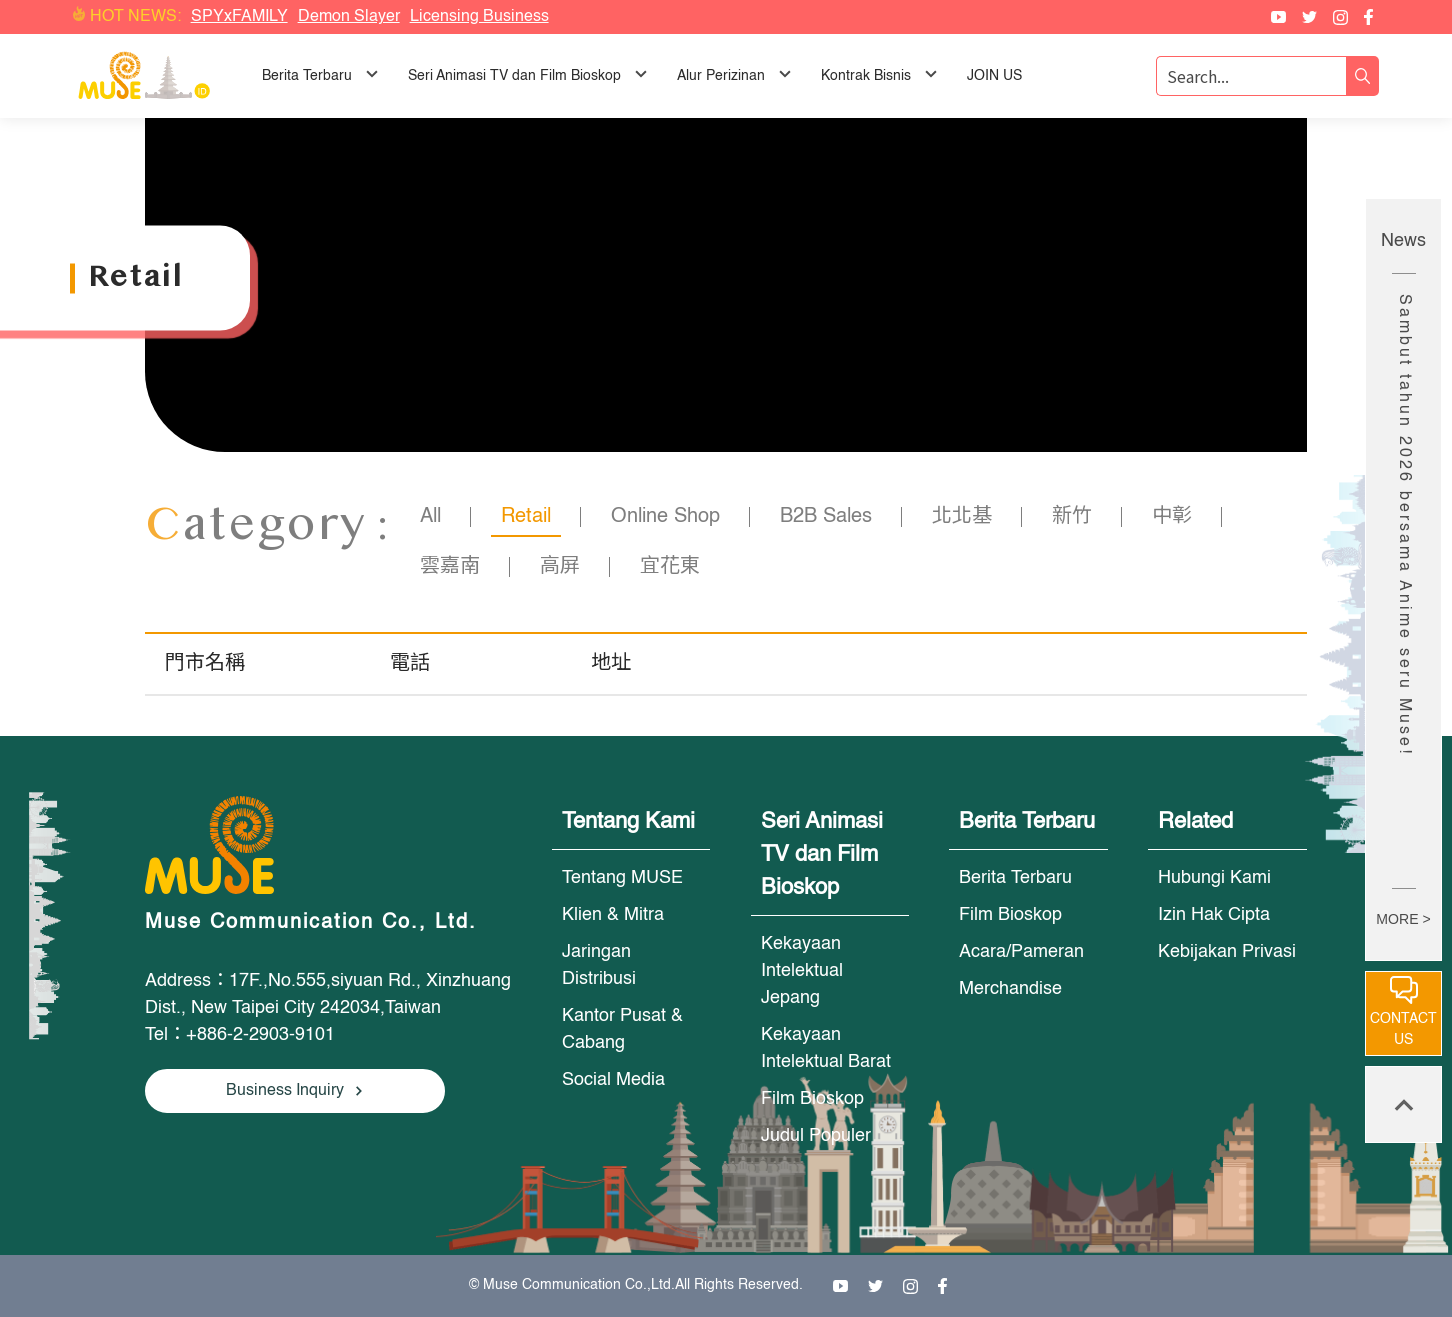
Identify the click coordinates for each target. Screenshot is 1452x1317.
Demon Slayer (349, 17)
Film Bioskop (812, 1099)
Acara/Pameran (1021, 952)
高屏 (560, 567)
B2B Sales (826, 517)
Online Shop (665, 517)
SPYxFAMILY (239, 17)
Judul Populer (816, 1136)
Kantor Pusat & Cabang (622, 1029)
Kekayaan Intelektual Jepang (802, 971)
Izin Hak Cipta (1214, 915)
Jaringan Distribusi (599, 965)
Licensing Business (479, 17)
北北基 (962, 517)
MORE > (1403, 919)
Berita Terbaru (1015, 878)
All (430, 517)
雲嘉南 (450, 567)
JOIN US (994, 76)
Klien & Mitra (613, 915)
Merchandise (1010, 989)
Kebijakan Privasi (1227, 952)
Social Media (613, 1080)
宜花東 (670, 567)
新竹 (1072, 517)
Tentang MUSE (622, 878)
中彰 (1172, 517)
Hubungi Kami (1214, 878)
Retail (526, 517)
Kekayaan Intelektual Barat (826, 1048)
